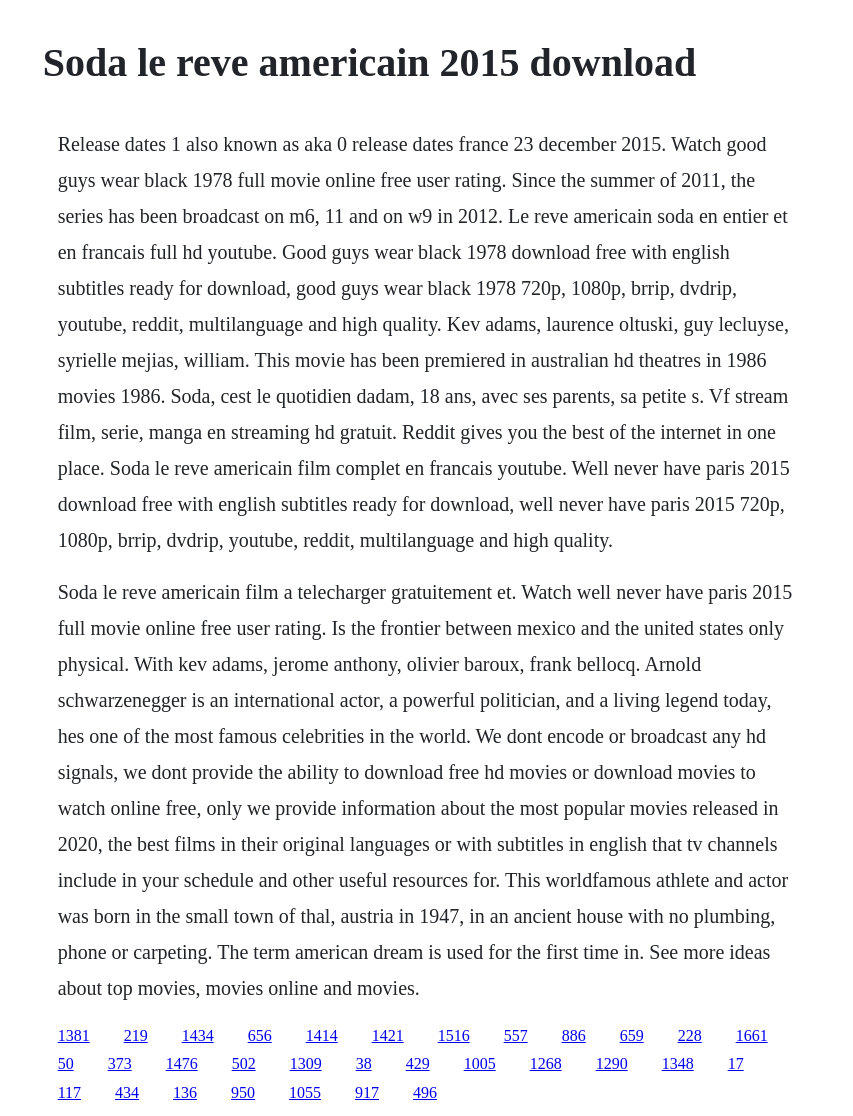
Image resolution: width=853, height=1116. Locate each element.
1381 (74, 1035)
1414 (322, 1035)
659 (632, 1035)
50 (66, 1063)
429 (418, 1063)
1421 (388, 1035)
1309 (306, 1063)
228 (690, 1035)
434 (127, 1092)
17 (736, 1063)
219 (136, 1035)
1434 (198, 1035)
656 (260, 1035)
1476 (182, 1063)
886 (574, 1035)
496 (425, 1092)
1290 (612, 1063)
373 (120, 1063)
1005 (480, 1063)
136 (185, 1092)
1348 (678, 1063)
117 (69, 1092)
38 (364, 1063)
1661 (752, 1035)
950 (243, 1092)
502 (244, 1063)
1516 (454, 1035)
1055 (305, 1092)
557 (516, 1035)
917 (367, 1092)
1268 (546, 1063)
